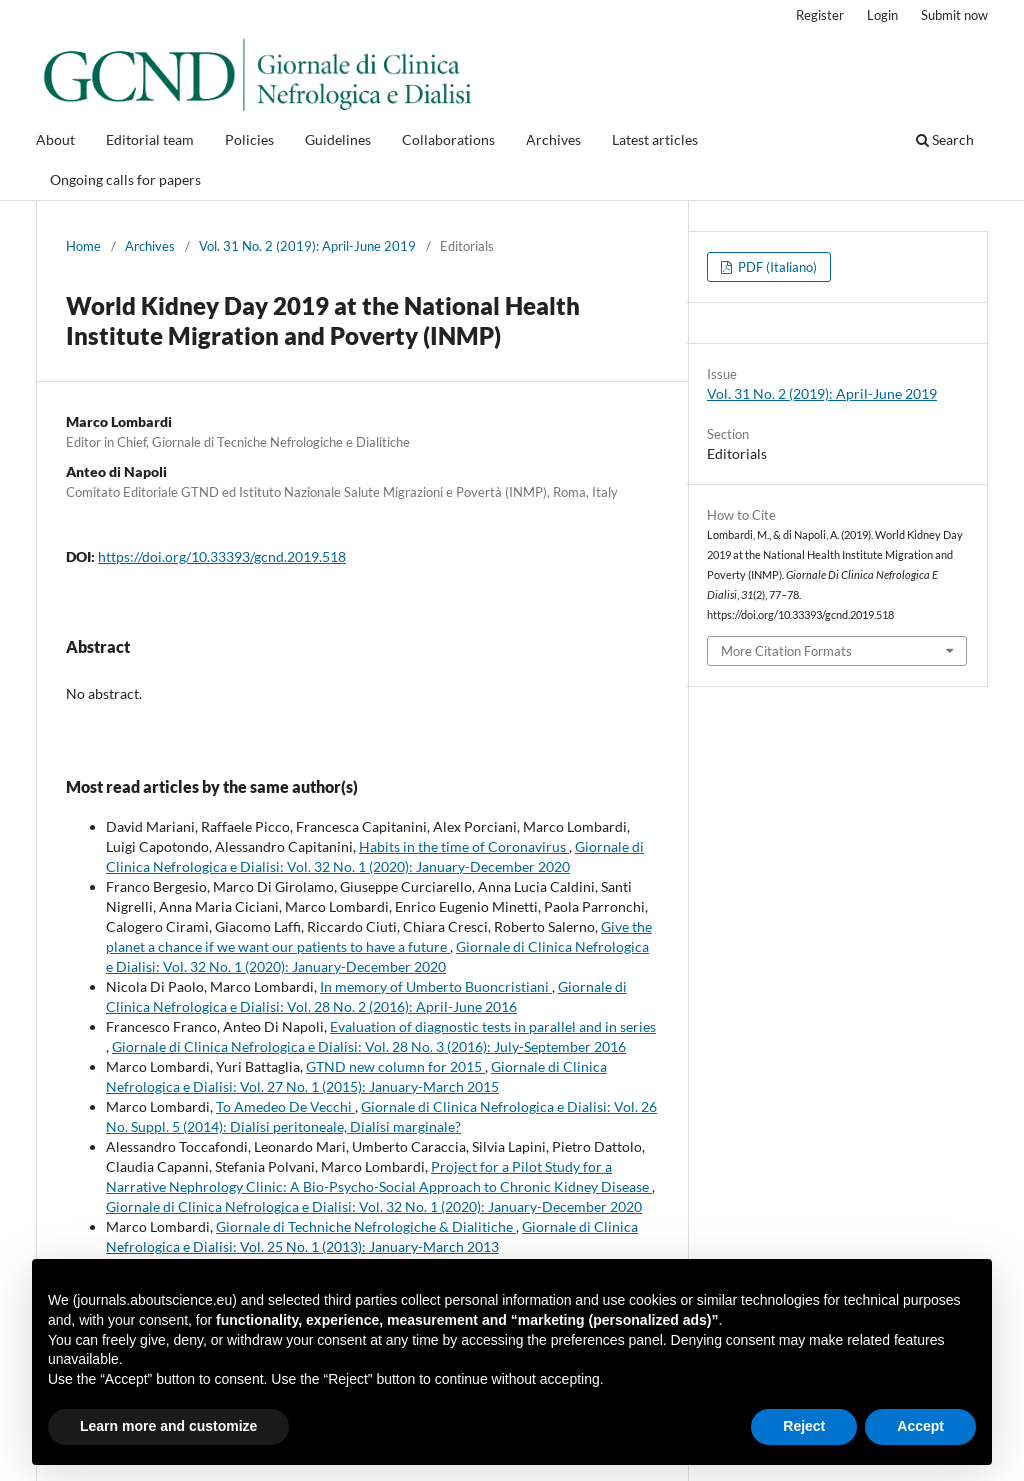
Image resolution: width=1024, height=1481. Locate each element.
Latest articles (655, 139)
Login (882, 15)
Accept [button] (920, 1426)
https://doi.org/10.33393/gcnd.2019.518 (222, 556)
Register (820, 15)
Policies (249, 139)
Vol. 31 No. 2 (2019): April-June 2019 (307, 246)
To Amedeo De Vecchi (285, 1106)
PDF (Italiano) (776, 267)
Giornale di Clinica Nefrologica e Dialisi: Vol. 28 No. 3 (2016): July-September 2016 (369, 1046)
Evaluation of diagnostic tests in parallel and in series (493, 1026)
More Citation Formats (786, 651)
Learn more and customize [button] (168, 1426)
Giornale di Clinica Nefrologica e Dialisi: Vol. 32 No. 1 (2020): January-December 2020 (374, 1206)
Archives (553, 139)
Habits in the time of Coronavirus (464, 846)
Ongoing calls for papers (125, 179)
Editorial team (150, 139)
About (55, 139)
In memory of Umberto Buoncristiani (436, 986)
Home (83, 246)
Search (945, 139)
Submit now (954, 15)
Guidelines (338, 139)
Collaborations (448, 139)
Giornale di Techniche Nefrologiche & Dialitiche (366, 1226)
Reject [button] (804, 1426)
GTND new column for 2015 (395, 1066)
